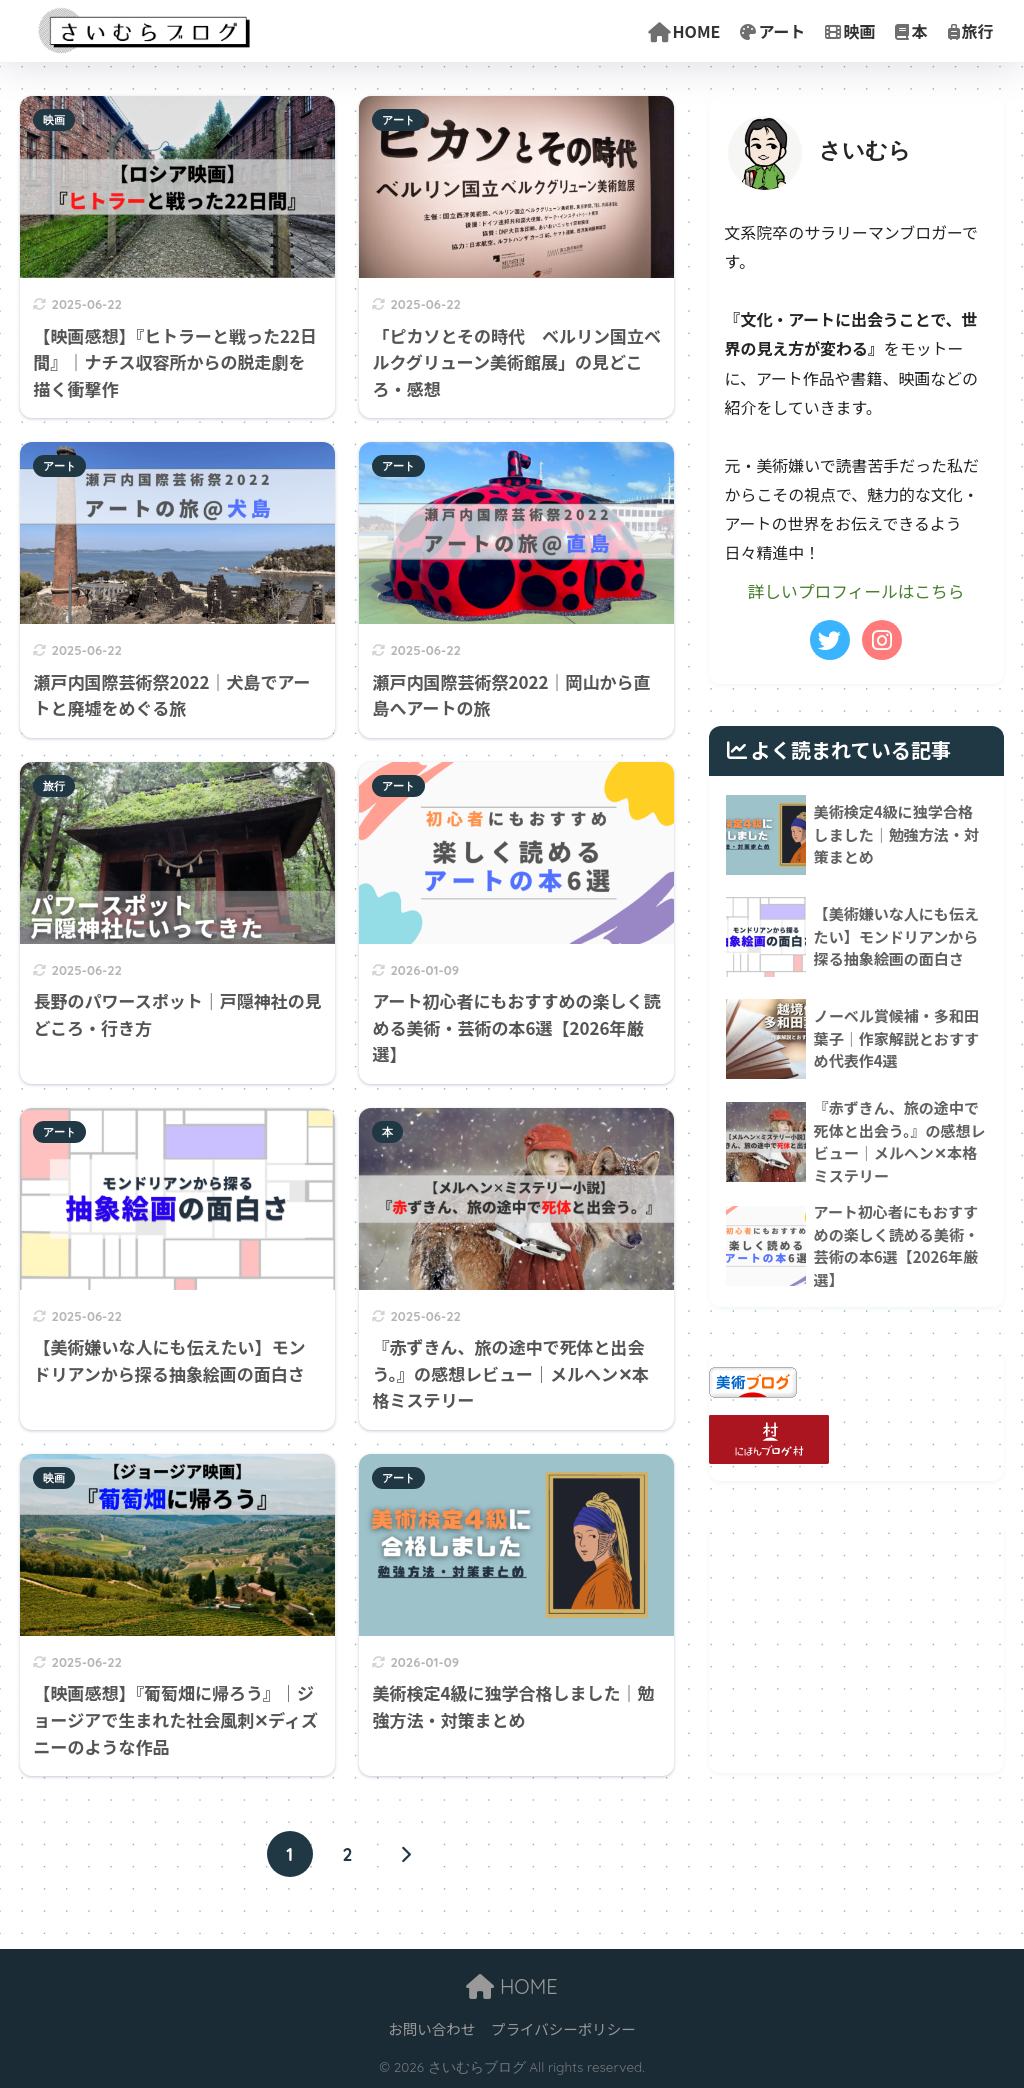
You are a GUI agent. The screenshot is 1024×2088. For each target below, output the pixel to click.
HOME (684, 31)
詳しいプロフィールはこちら (856, 591)
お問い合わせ (431, 2028)
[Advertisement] (856, 1649)
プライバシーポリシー (563, 2028)
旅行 (971, 31)
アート (772, 31)
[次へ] (405, 1854)
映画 (850, 31)
